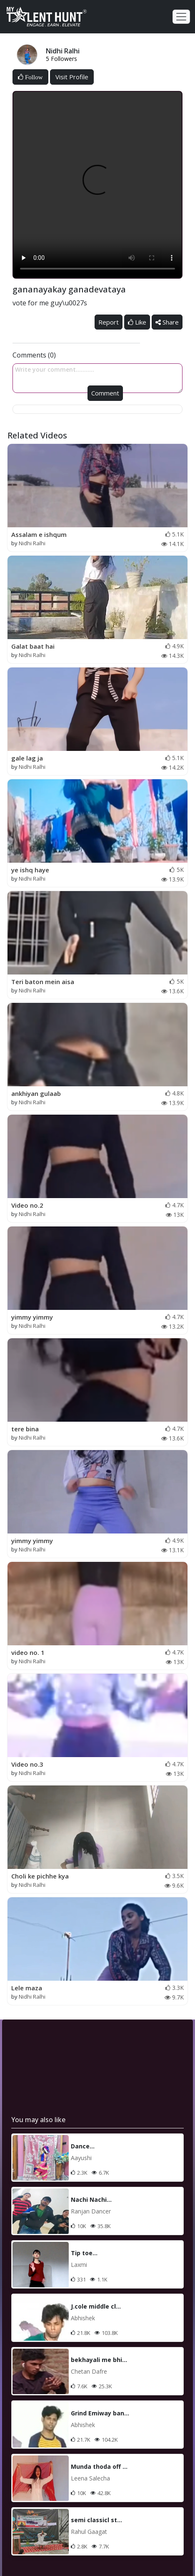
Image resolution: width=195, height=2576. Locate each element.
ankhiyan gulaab (36, 1093)
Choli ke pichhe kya (40, 1876)
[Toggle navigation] (181, 17)
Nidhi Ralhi (32, 543)
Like (137, 322)
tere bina (25, 1429)
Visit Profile (71, 77)
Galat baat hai (33, 646)
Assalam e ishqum (39, 534)
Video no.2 (27, 1205)
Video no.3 (27, 1764)
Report (108, 322)
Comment (105, 393)
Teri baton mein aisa (42, 981)
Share (167, 322)
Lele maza (26, 1988)
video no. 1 (28, 1652)
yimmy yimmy (32, 1317)
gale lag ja (27, 758)
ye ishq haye (30, 870)
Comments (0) (34, 355)
